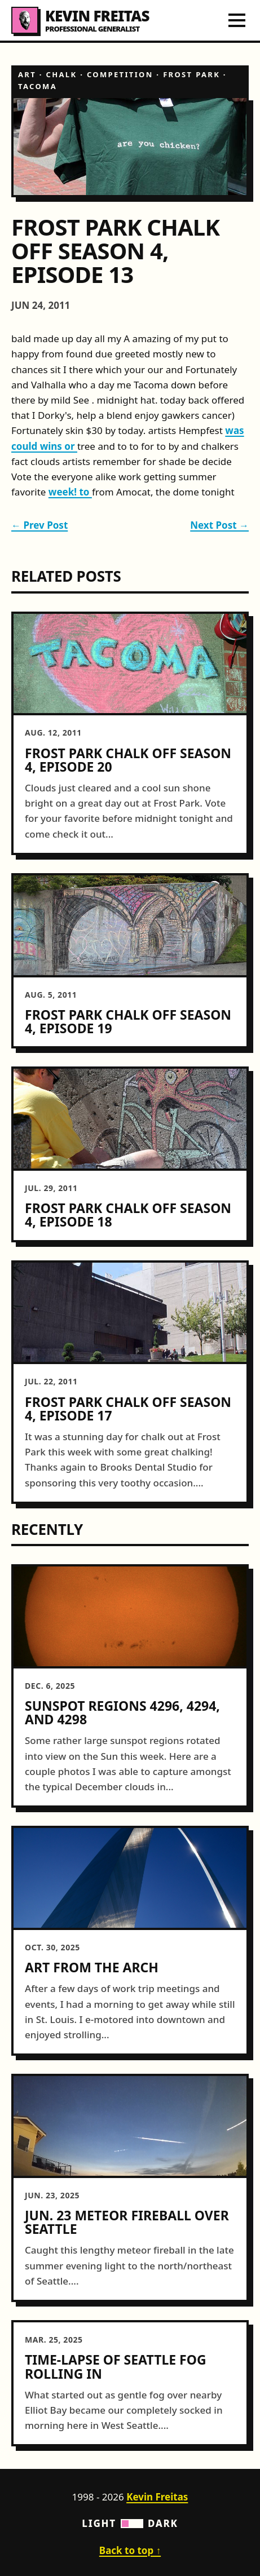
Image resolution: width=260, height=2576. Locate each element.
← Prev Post (39, 525)
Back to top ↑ (130, 2550)
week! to (70, 491)
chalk (61, 74)
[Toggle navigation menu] (237, 20)
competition (120, 74)
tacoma (37, 86)
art (27, 74)
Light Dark (130, 2523)
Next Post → (219, 525)
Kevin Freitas (157, 2496)
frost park (191, 74)
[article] (130, 733)
